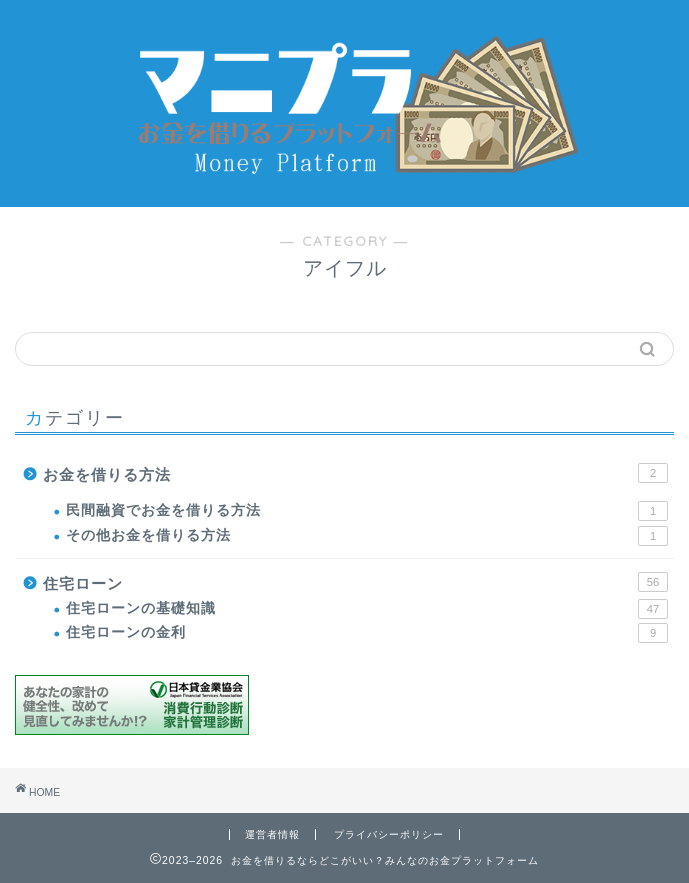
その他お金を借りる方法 (367, 536)
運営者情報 (272, 834)
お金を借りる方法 (355, 473)
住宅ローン (355, 582)
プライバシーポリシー (389, 834)
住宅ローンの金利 (367, 633)
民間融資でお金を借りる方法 (367, 511)
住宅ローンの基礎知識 (367, 609)
